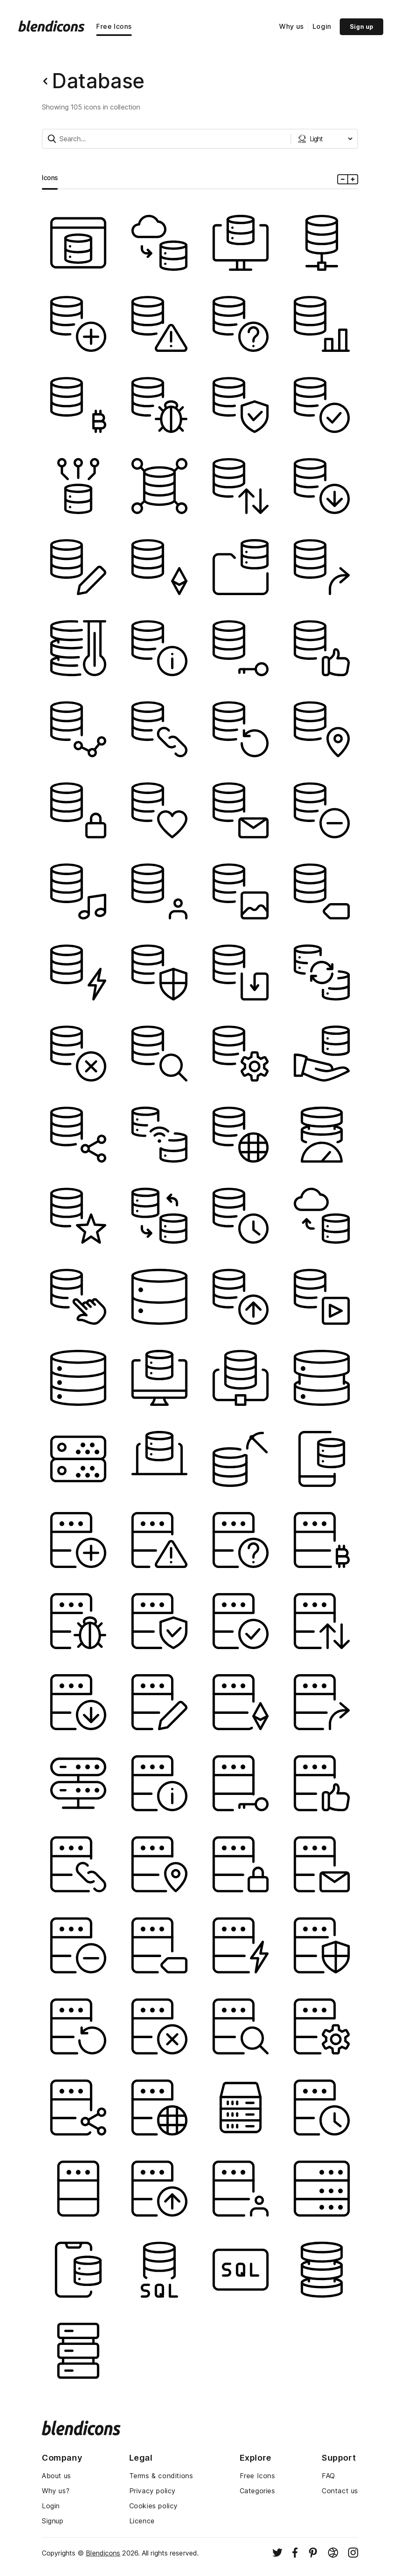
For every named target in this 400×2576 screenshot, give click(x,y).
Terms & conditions (161, 2476)
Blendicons (103, 2553)
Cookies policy (153, 2506)
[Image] (78, 242)
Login (322, 26)
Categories (257, 2491)
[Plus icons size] (352, 179)
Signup (53, 2521)
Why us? (55, 2491)
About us (56, 2476)
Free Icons (114, 26)
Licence (142, 2521)
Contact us (340, 2491)
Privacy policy (152, 2491)
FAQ (328, 2476)
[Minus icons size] (343, 179)
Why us (291, 26)
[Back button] (45, 81)
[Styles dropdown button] (325, 139)
